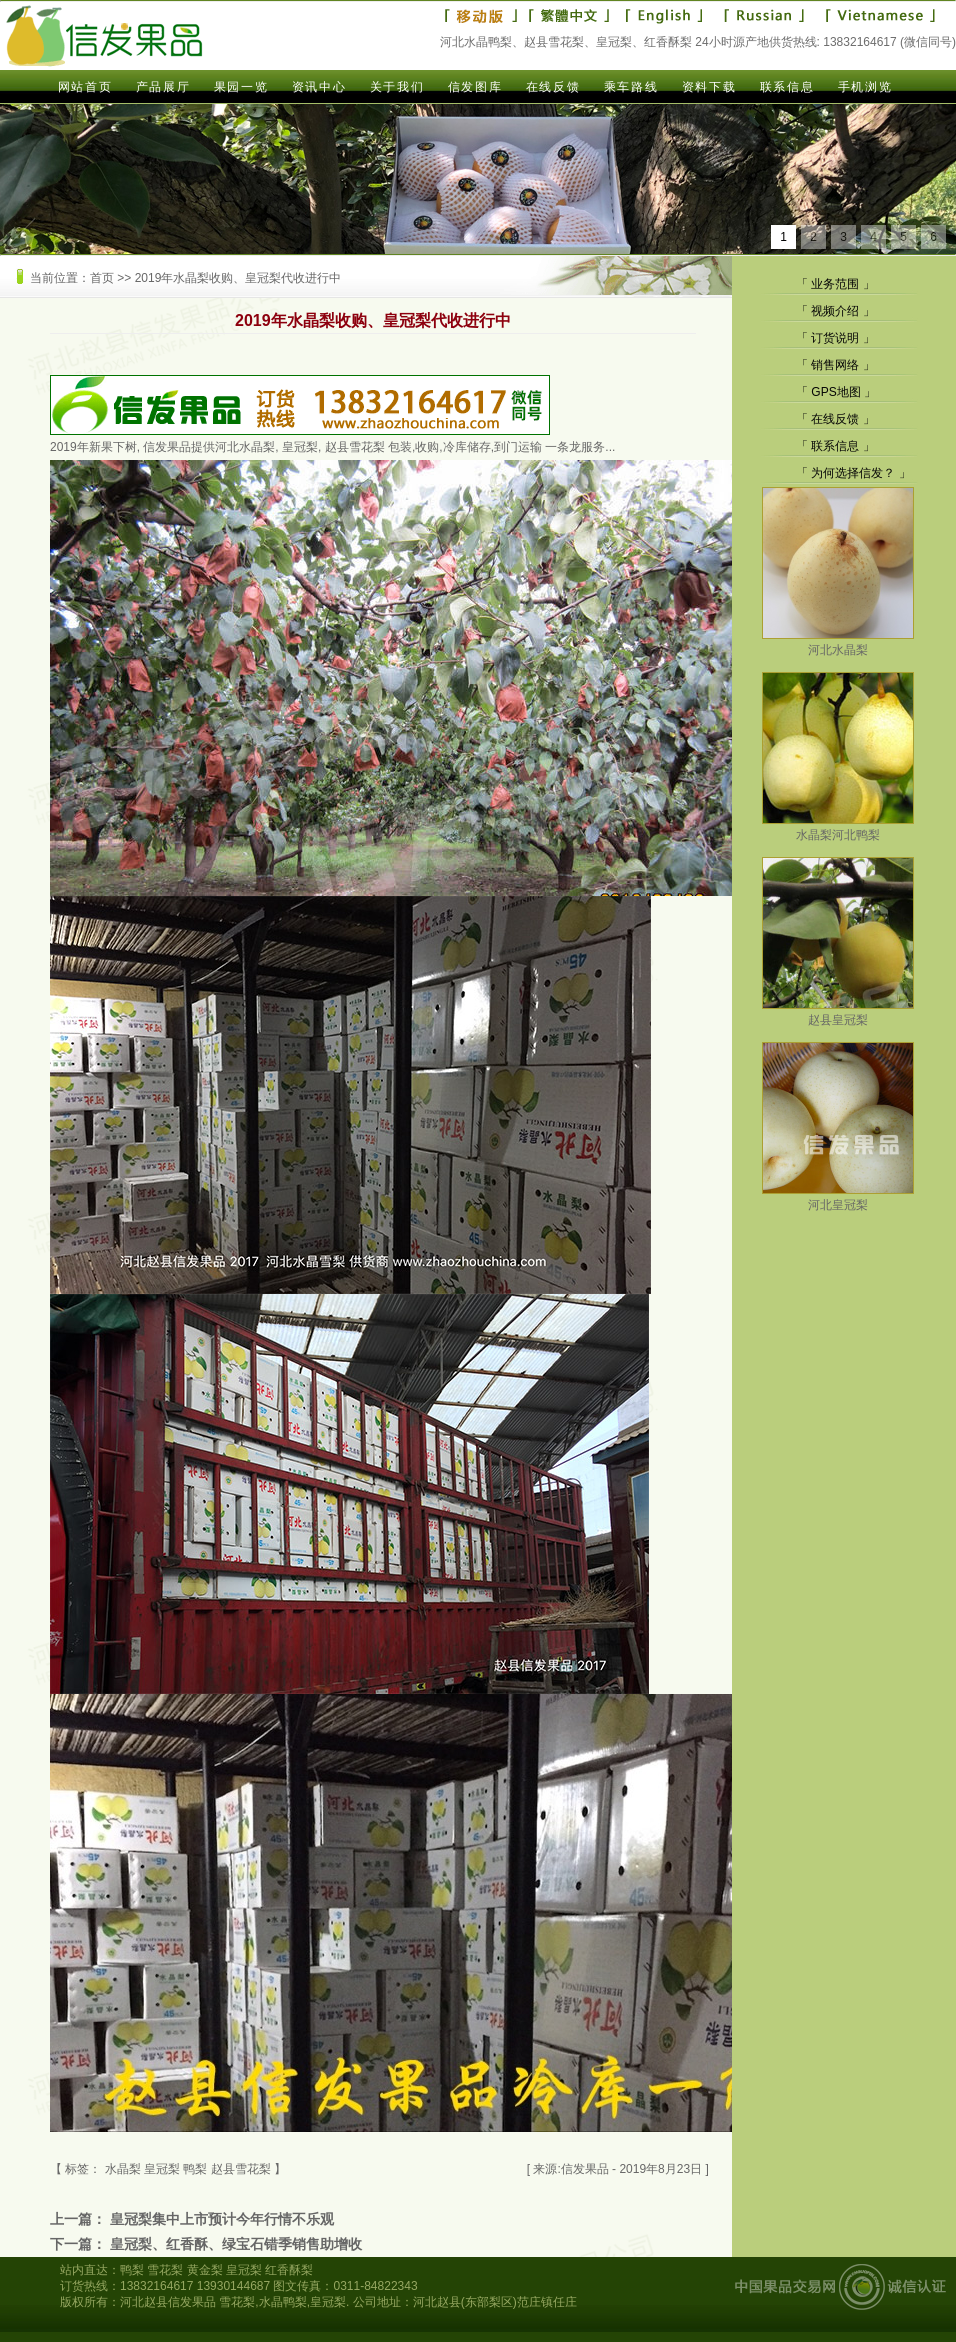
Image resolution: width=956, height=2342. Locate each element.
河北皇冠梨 (838, 1197)
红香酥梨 (289, 2270)
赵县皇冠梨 (838, 1012)
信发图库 (475, 87)
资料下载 (709, 87)
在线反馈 (553, 87)
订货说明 (835, 338)
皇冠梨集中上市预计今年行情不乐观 (222, 2219)
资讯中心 (319, 87)
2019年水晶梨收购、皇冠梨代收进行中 (238, 278)
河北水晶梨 (838, 642)
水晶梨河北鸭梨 (838, 827)
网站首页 (85, 87)
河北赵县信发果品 (168, 2302)
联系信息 (787, 87)
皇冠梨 (244, 2270)
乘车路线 (631, 87)
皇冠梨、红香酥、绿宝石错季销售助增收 (236, 2244)
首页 (102, 278)
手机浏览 (865, 87)
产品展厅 (163, 87)
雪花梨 (165, 2270)
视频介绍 (835, 311)
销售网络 (835, 365)
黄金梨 (205, 2270)
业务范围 (835, 284)
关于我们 (397, 87)
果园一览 (241, 87)
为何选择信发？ (853, 473)
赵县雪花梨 (241, 2169)
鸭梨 (195, 2169)
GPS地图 (835, 392)
